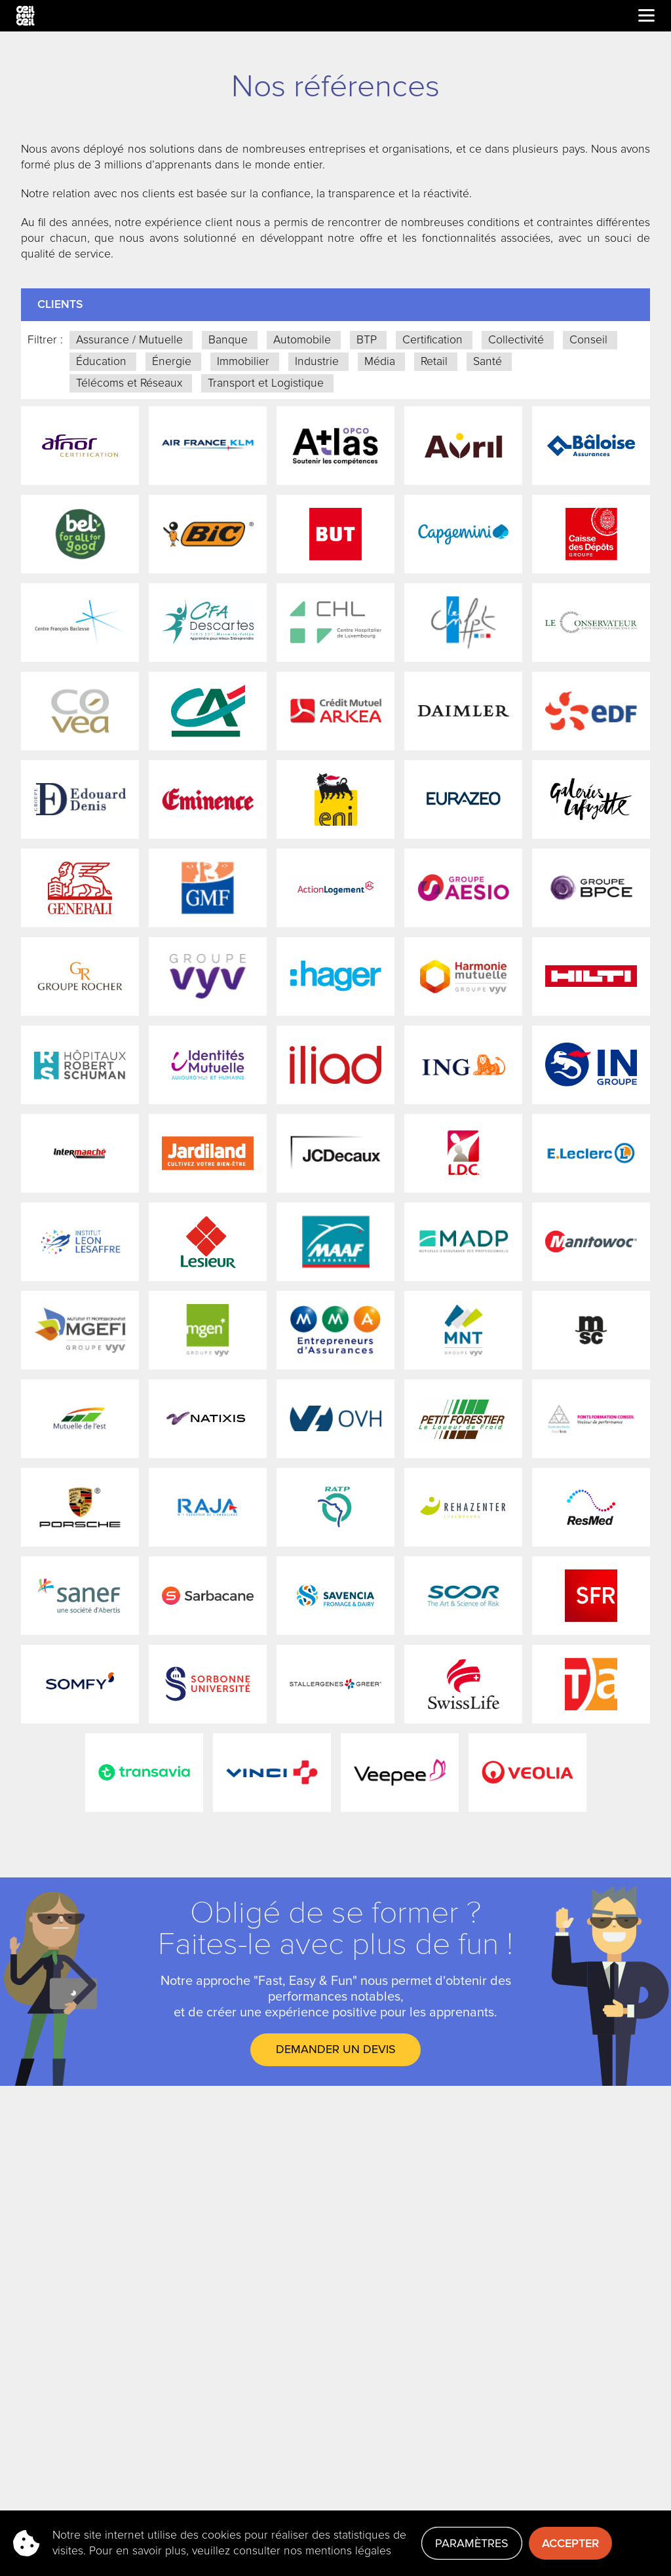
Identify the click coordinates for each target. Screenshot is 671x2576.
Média (379, 361)
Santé (487, 361)
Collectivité (516, 340)
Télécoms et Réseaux (129, 383)
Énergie (171, 361)
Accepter (570, 2543)
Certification (432, 340)
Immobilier (243, 361)
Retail (434, 361)
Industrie (317, 361)
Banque (228, 340)
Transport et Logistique (266, 383)
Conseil (588, 340)
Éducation (101, 361)
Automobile (302, 340)
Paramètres (471, 2543)
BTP (366, 340)
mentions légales (348, 2551)
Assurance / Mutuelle (129, 340)
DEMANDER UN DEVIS (336, 2049)
